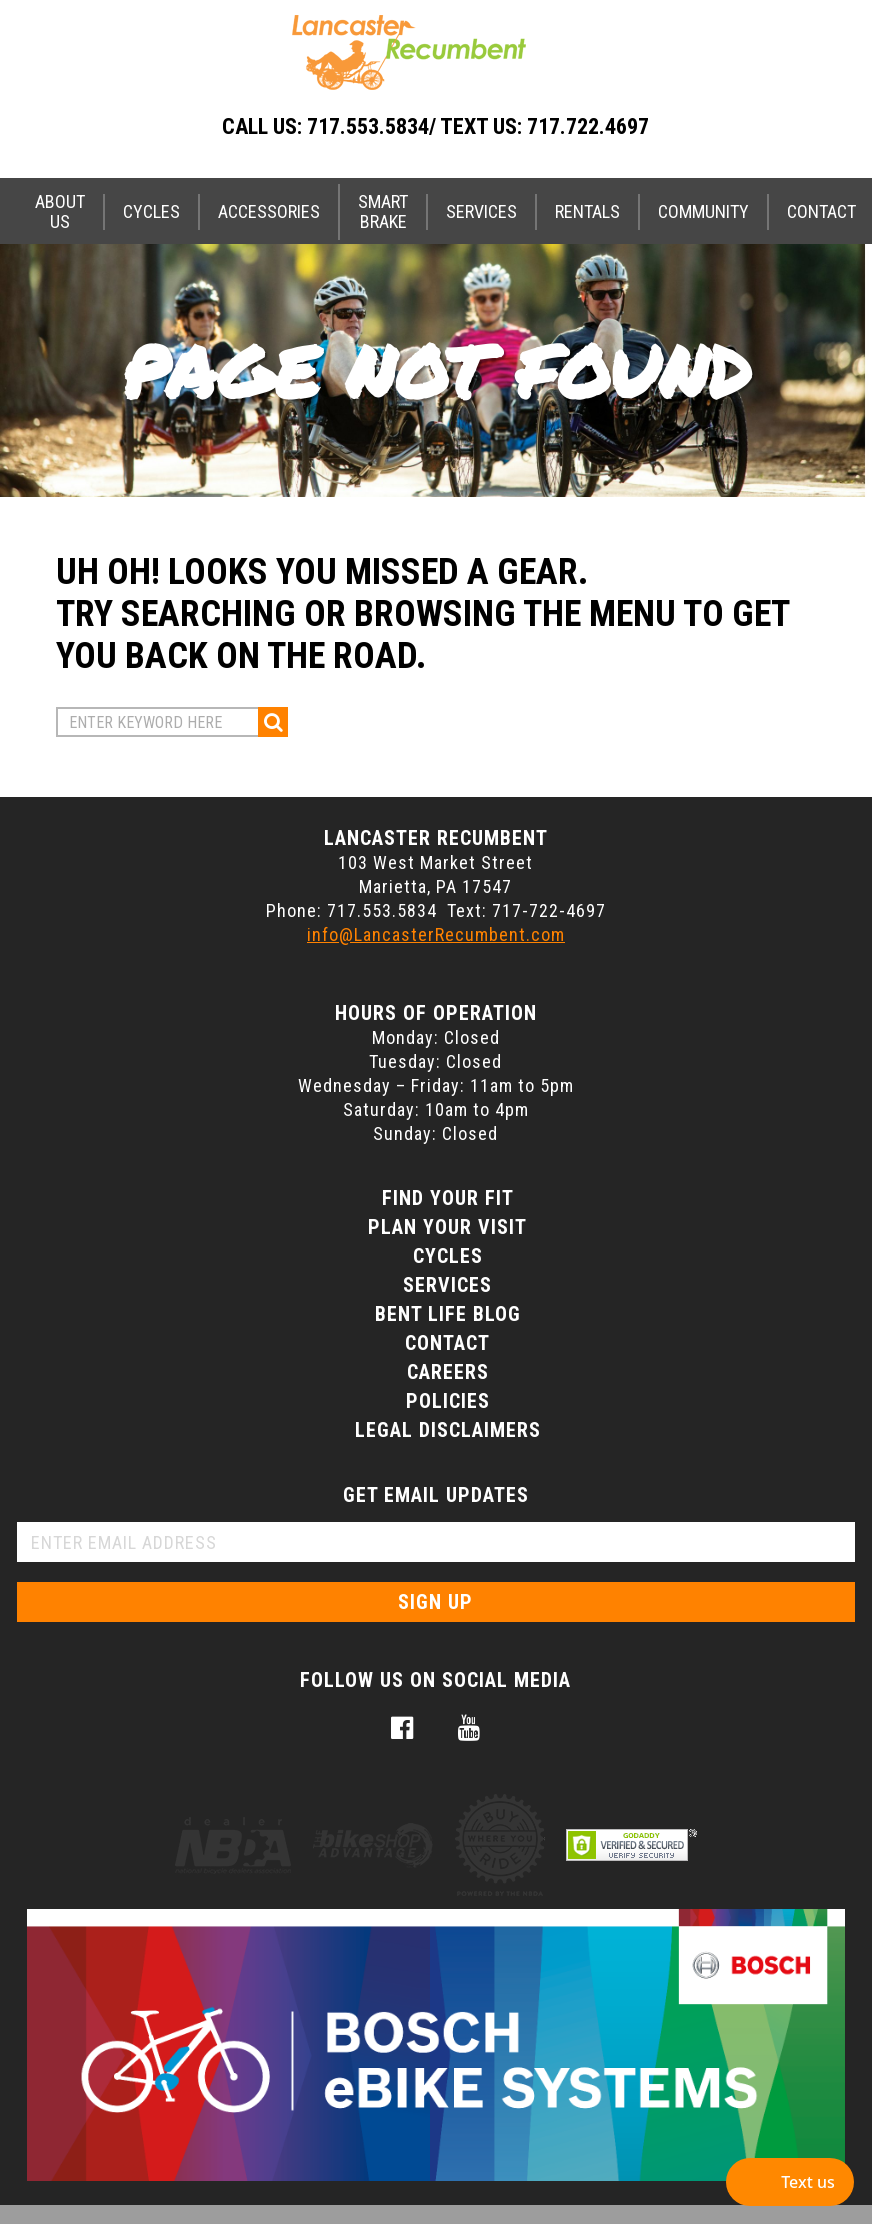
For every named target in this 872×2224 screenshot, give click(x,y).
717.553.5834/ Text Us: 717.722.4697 (478, 126)
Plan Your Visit (447, 1227)
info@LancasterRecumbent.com (436, 934)
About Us (60, 211)
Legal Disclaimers (448, 1430)
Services (481, 211)
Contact (447, 1343)
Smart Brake (383, 211)
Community (703, 211)
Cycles (151, 211)
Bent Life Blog (448, 1314)
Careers (448, 1372)
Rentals (587, 211)
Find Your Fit (448, 1198)
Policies (448, 1401)
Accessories (269, 211)
